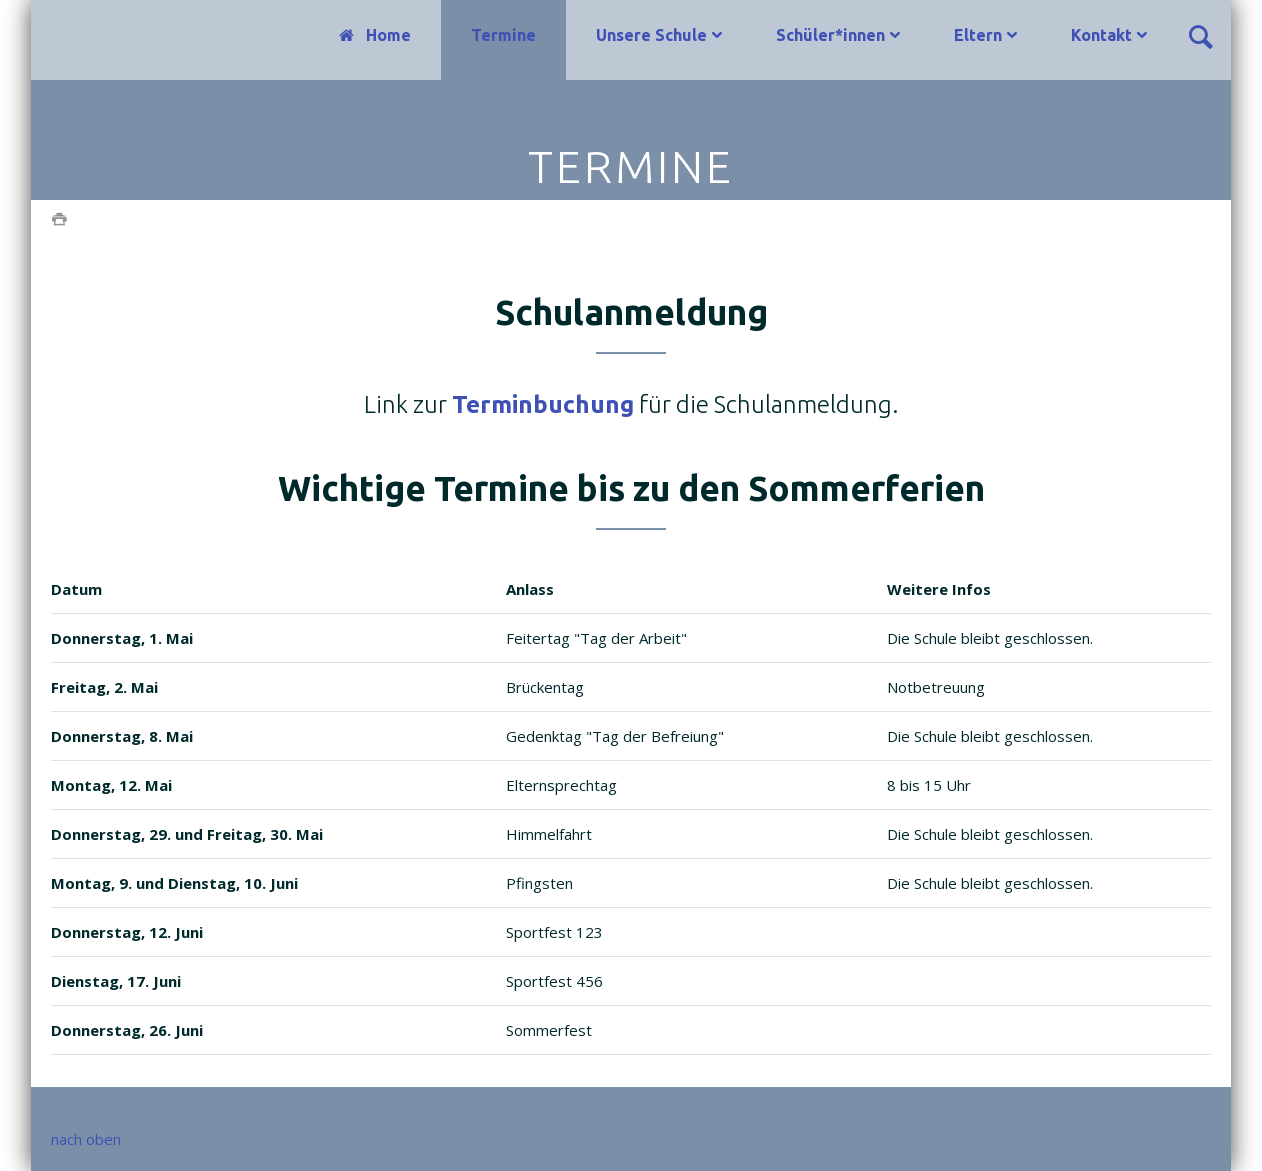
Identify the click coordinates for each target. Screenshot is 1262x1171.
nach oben (86, 1139)
